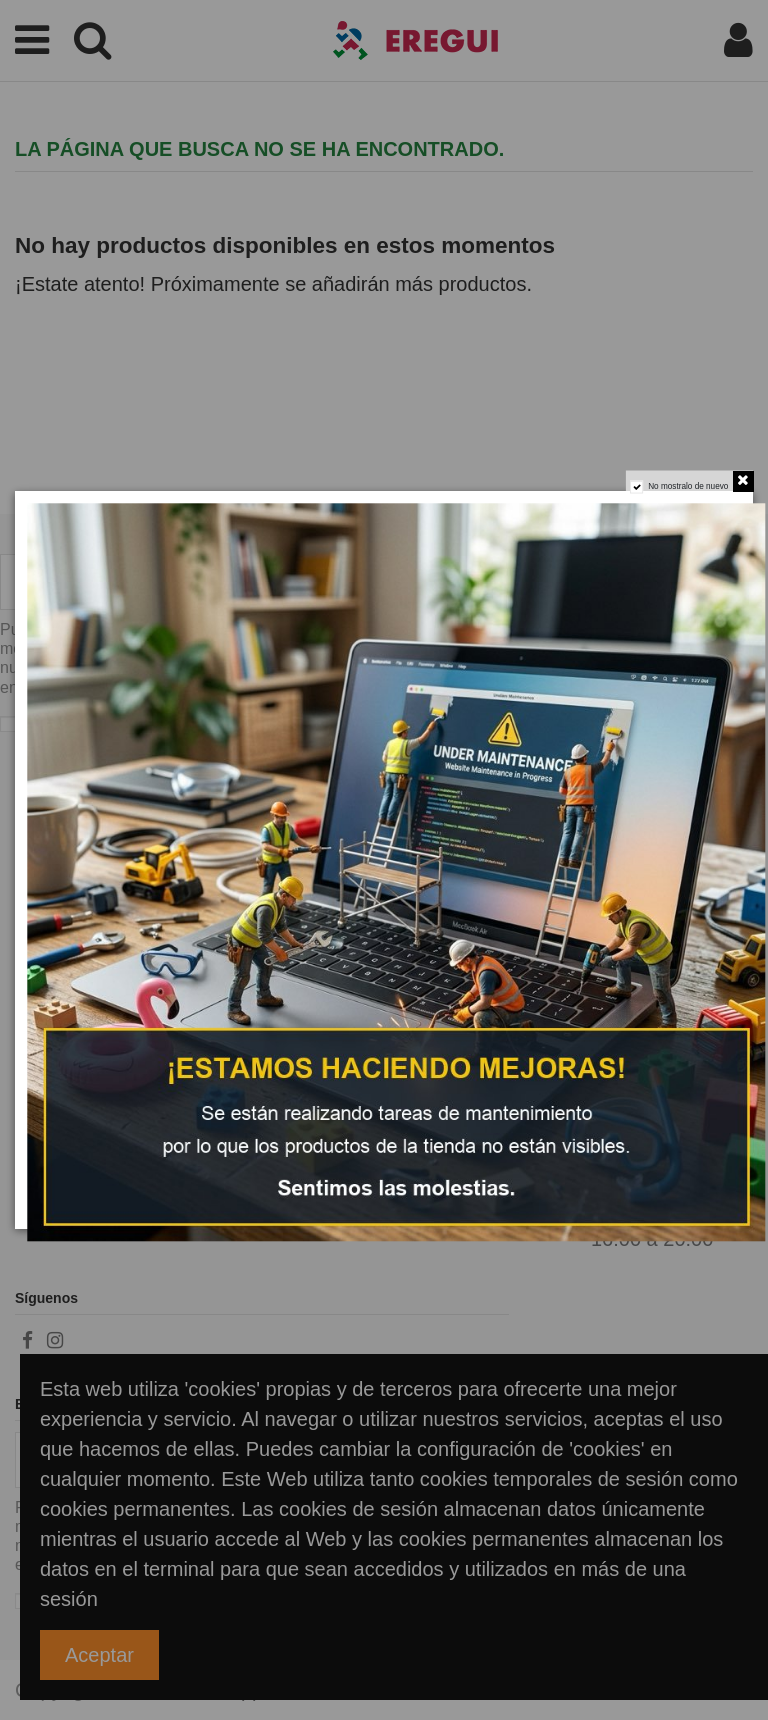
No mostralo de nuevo (688, 486)
